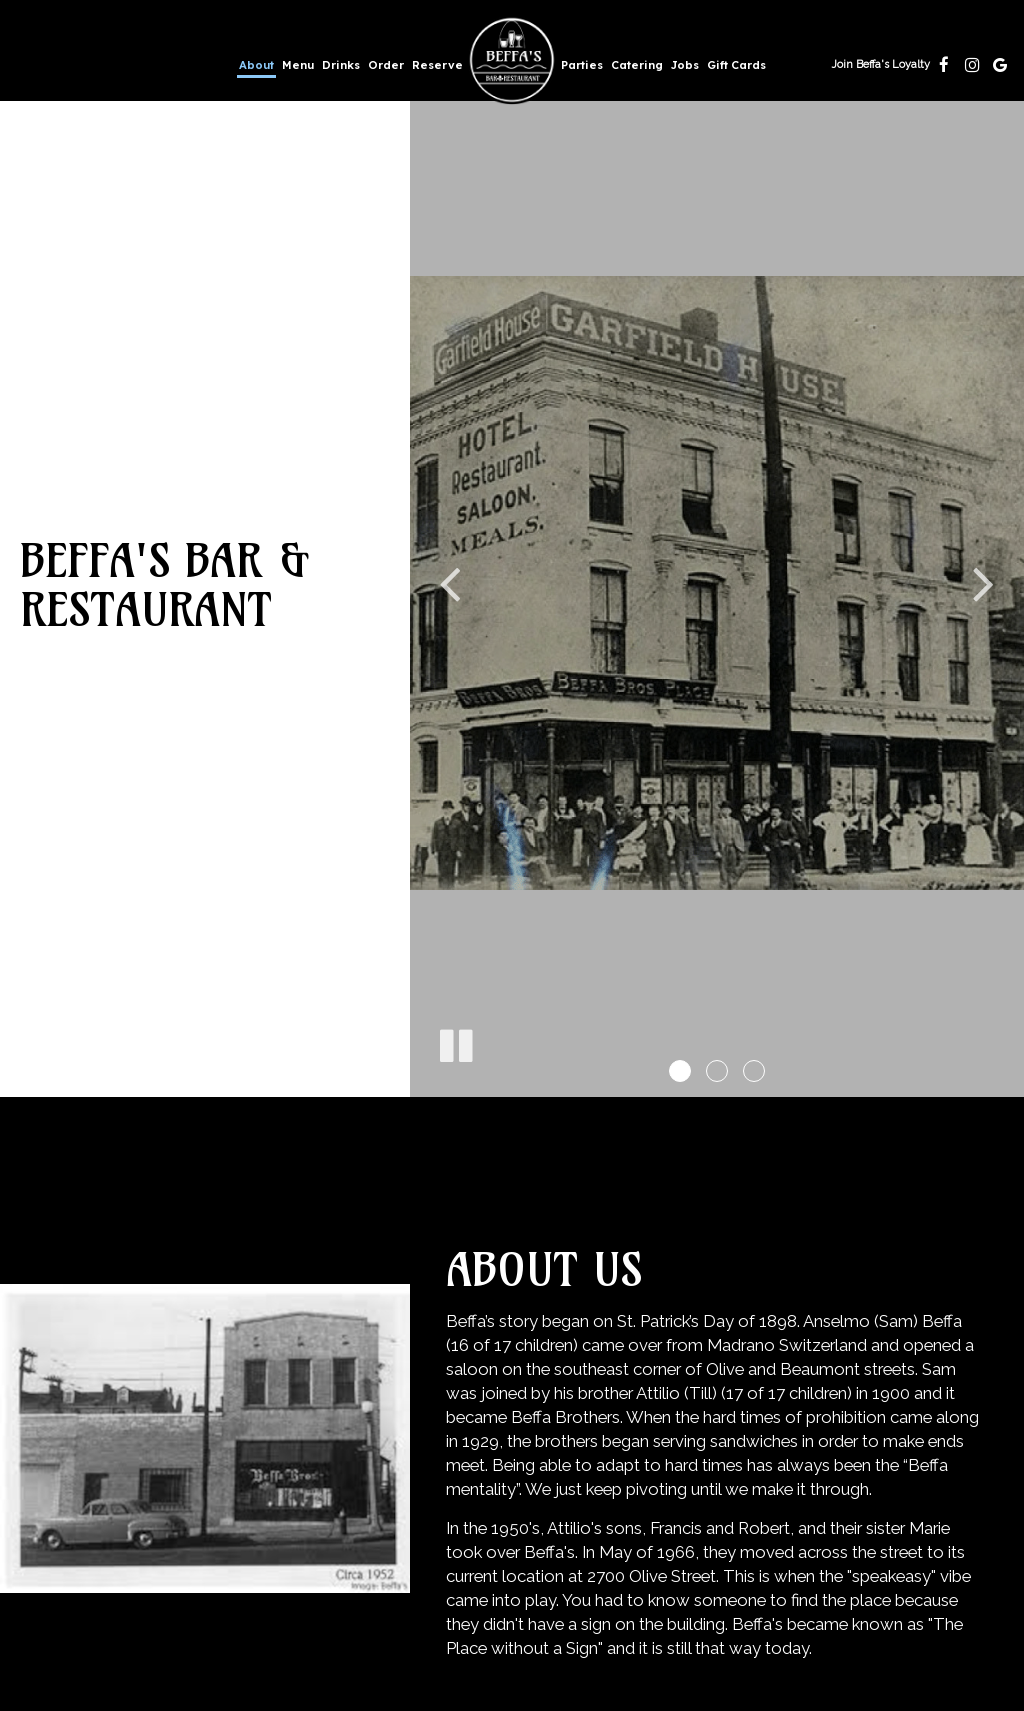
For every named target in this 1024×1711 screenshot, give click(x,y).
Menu (298, 65)
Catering (637, 65)
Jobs (685, 65)
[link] (512, 60)
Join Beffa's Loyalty (880, 69)
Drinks (341, 65)
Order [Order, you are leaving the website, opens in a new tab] (386, 65)
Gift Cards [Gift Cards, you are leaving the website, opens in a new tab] (736, 65)
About (256, 65)
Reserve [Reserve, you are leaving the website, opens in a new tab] (437, 65)
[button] (680, 1071)
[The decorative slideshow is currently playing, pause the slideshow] (455, 1042)
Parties (582, 65)
